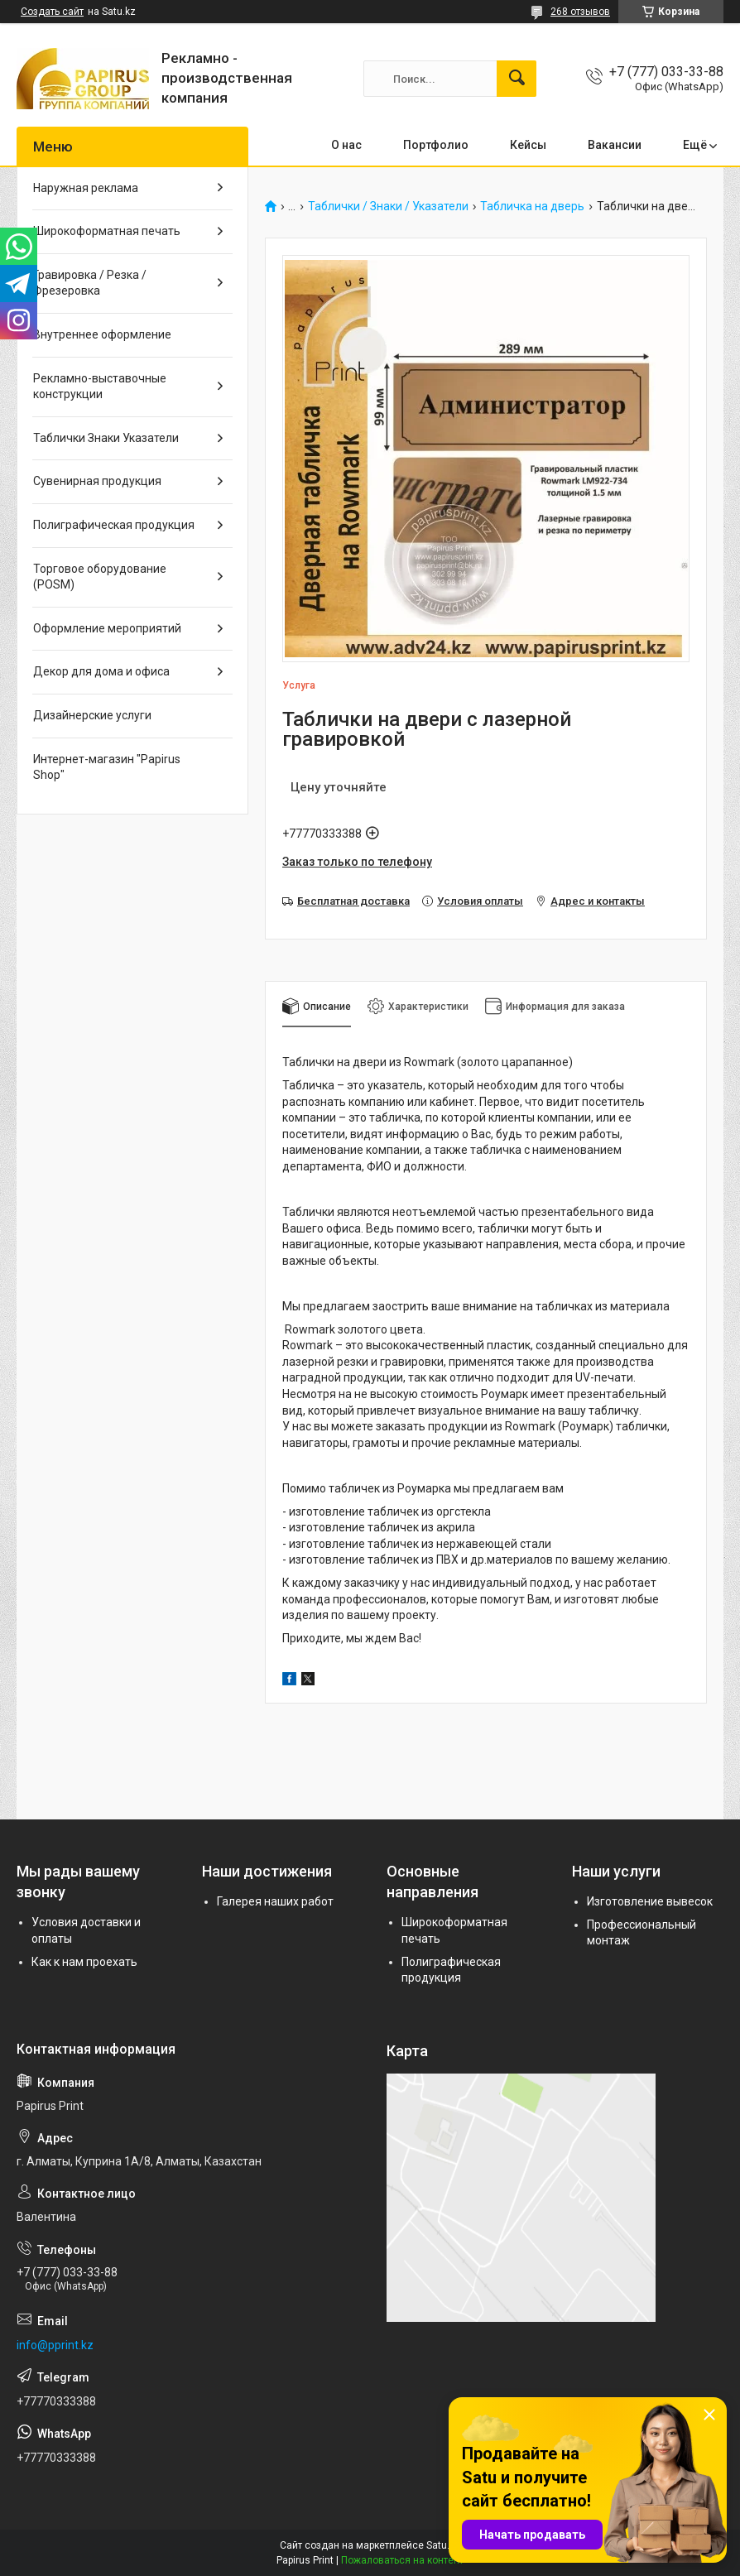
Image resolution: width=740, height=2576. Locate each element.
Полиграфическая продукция (114, 524)
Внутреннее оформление (102, 334)
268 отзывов (580, 11)
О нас (346, 144)
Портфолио (436, 144)
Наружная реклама (85, 188)
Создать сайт (52, 11)
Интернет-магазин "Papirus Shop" (106, 767)
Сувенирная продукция (97, 481)
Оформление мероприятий (107, 628)
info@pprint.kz (55, 2345)
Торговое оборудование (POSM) (99, 577)
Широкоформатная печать (106, 231)
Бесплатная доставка (353, 901)
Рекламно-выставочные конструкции (99, 386)
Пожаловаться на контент (402, 2560)
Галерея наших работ (275, 1901)
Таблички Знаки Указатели (106, 438)
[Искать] (516, 78)
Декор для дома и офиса (101, 671)
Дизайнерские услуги (92, 715)
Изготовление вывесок (650, 1901)
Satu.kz (443, 2545)
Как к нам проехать (84, 1961)
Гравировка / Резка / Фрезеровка (90, 283)
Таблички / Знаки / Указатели (388, 206)
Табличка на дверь (532, 206)
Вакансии (614, 144)
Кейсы (528, 144)
